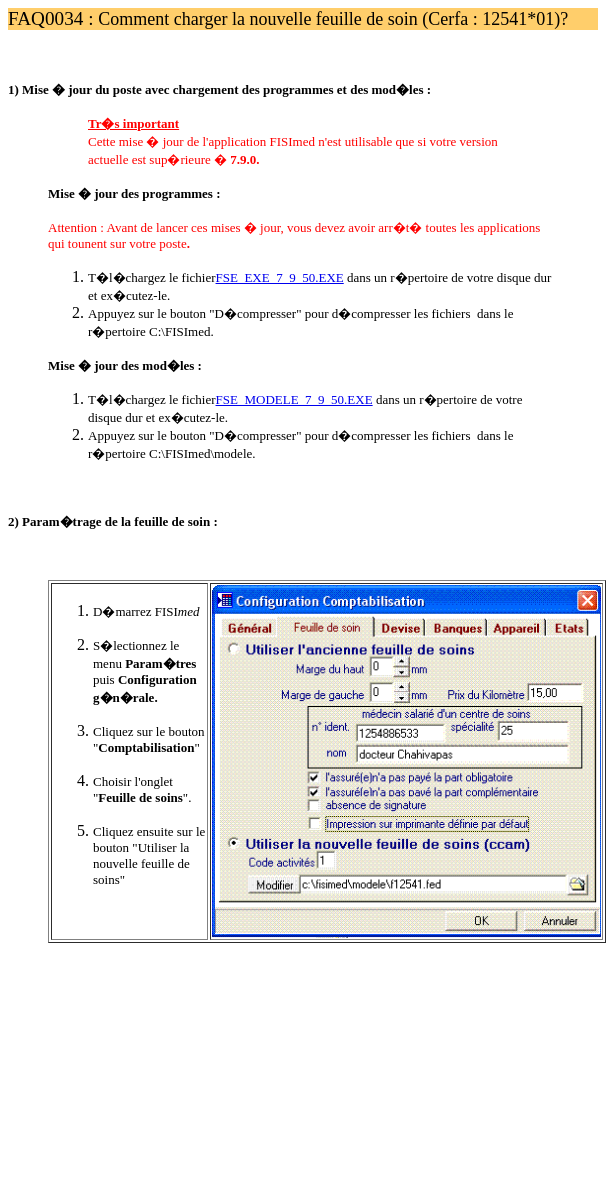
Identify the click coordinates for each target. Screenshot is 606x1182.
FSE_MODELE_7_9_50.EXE (294, 399)
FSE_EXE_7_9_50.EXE (280, 277)
